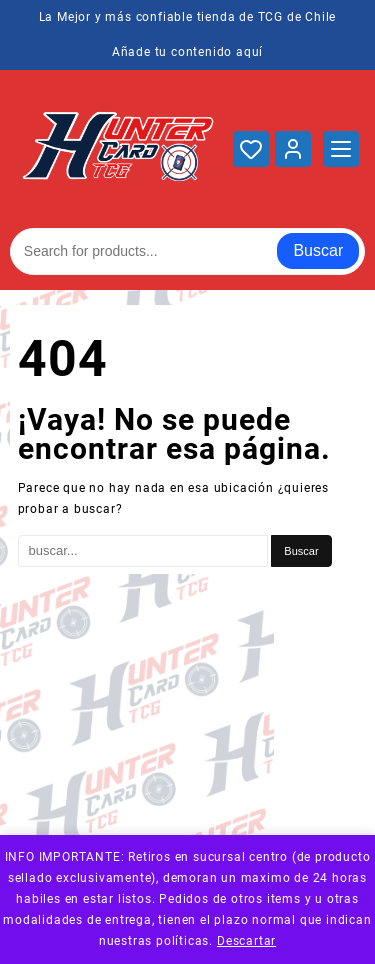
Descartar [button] (246, 941)
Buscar (318, 250)
